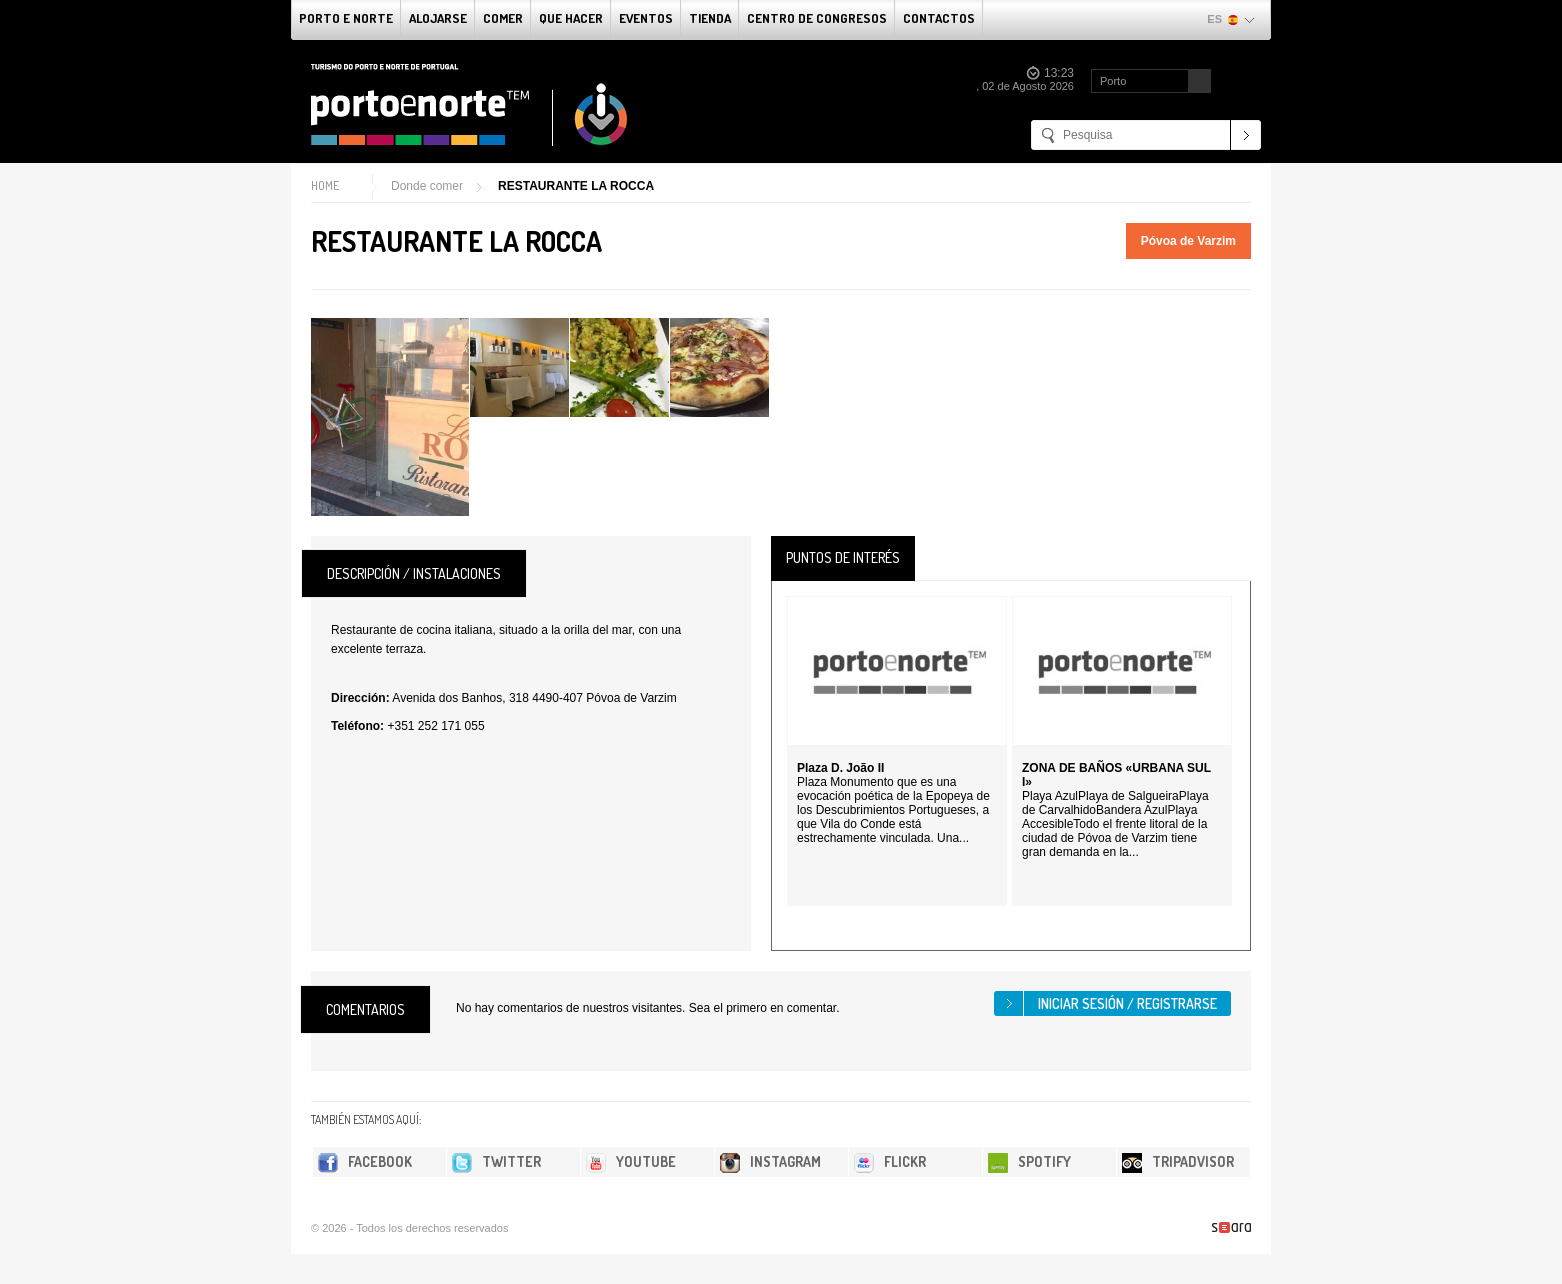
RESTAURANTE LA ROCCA (576, 186)
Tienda (710, 18)
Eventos (646, 18)
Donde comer (427, 186)
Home (325, 185)
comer (503, 18)
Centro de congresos (817, 18)
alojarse (438, 18)
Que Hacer (571, 18)
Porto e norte (346, 18)
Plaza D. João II (840, 768)
